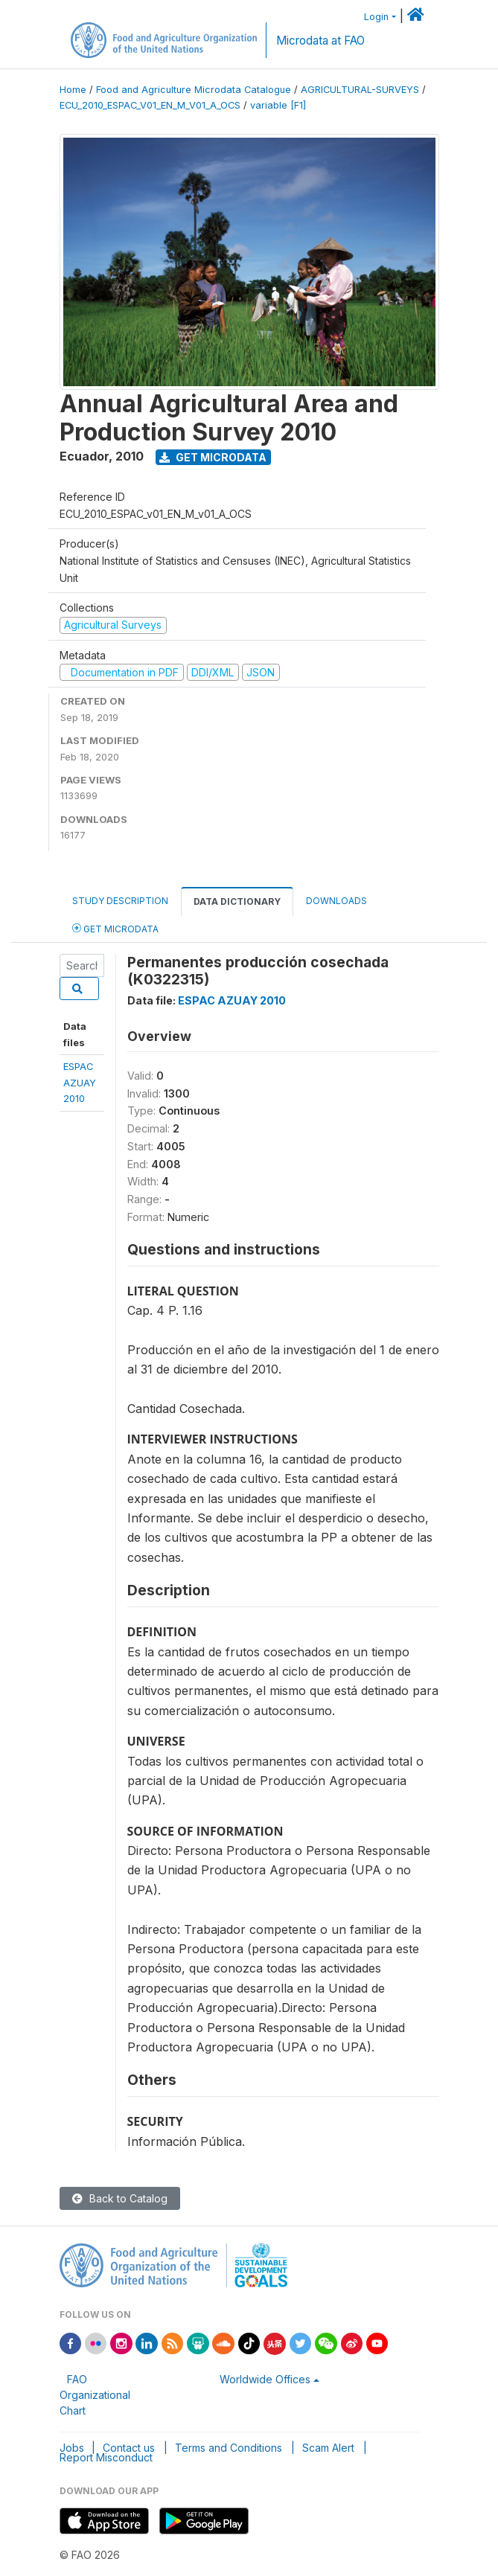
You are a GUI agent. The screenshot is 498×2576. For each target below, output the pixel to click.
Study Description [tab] (120, 900)
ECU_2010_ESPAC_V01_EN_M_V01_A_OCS (150, 105)
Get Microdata (212, 457)
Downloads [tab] (336, 900)
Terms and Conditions (228, 2447)
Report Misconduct (106, 2457)
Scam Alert (328, 2447)
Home (73, 89)
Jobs (72, 2447)
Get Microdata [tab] (115, 928)
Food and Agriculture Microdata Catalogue (193, 89)
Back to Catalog (119, 2198)
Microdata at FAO (320, 40)
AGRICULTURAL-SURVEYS (360, 89)
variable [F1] (278, 105)
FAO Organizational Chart (95, 2395)
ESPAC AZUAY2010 (79, 1082)
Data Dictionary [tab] (237, 901)
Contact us (129, 2447)
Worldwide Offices (265, 2379)
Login (376, 16)
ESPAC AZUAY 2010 (232, 1000)
